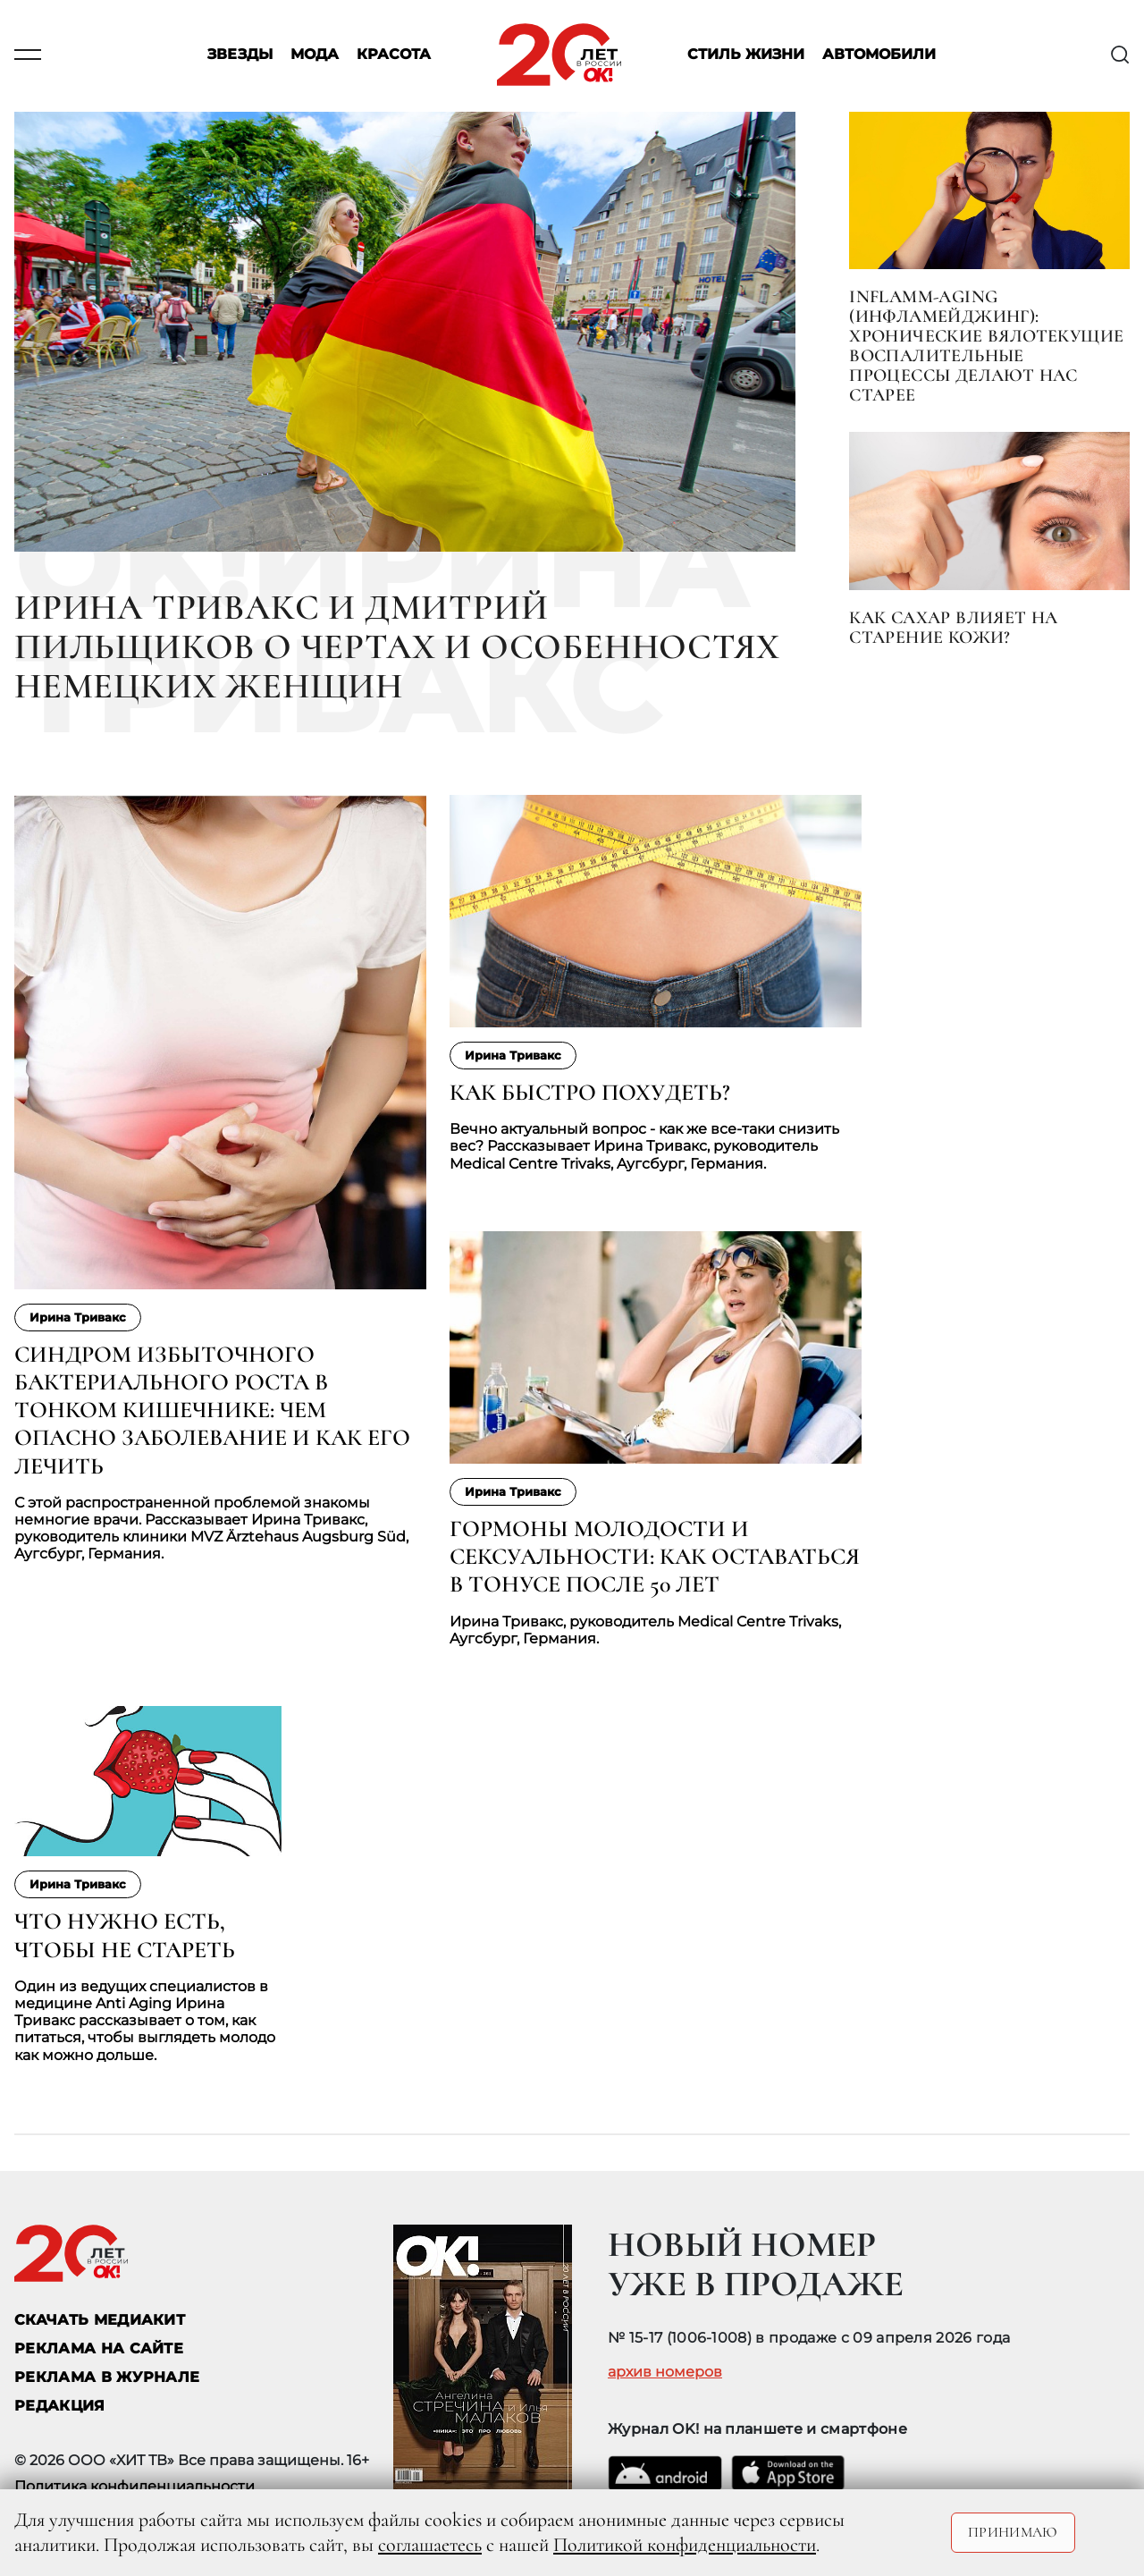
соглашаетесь (430, 2544)
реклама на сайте (98, 2348)
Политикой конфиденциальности (684, 2544)
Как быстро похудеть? (590, 1092)
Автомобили (879, 55)
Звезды (240, 55)
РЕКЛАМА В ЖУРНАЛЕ (106, 2377)
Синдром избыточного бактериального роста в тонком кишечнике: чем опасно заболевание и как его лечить (212, 1410)
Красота (394, 55)
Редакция (59, 2405)
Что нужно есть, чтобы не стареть (124, 1935)
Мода (314, 55)
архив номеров (665, 2372)
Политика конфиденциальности (134, 2486)
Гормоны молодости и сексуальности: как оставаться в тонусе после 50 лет (655, 1556)
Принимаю (1013, 2532)
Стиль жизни (745, 55)
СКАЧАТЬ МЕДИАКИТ (99, 2319)
